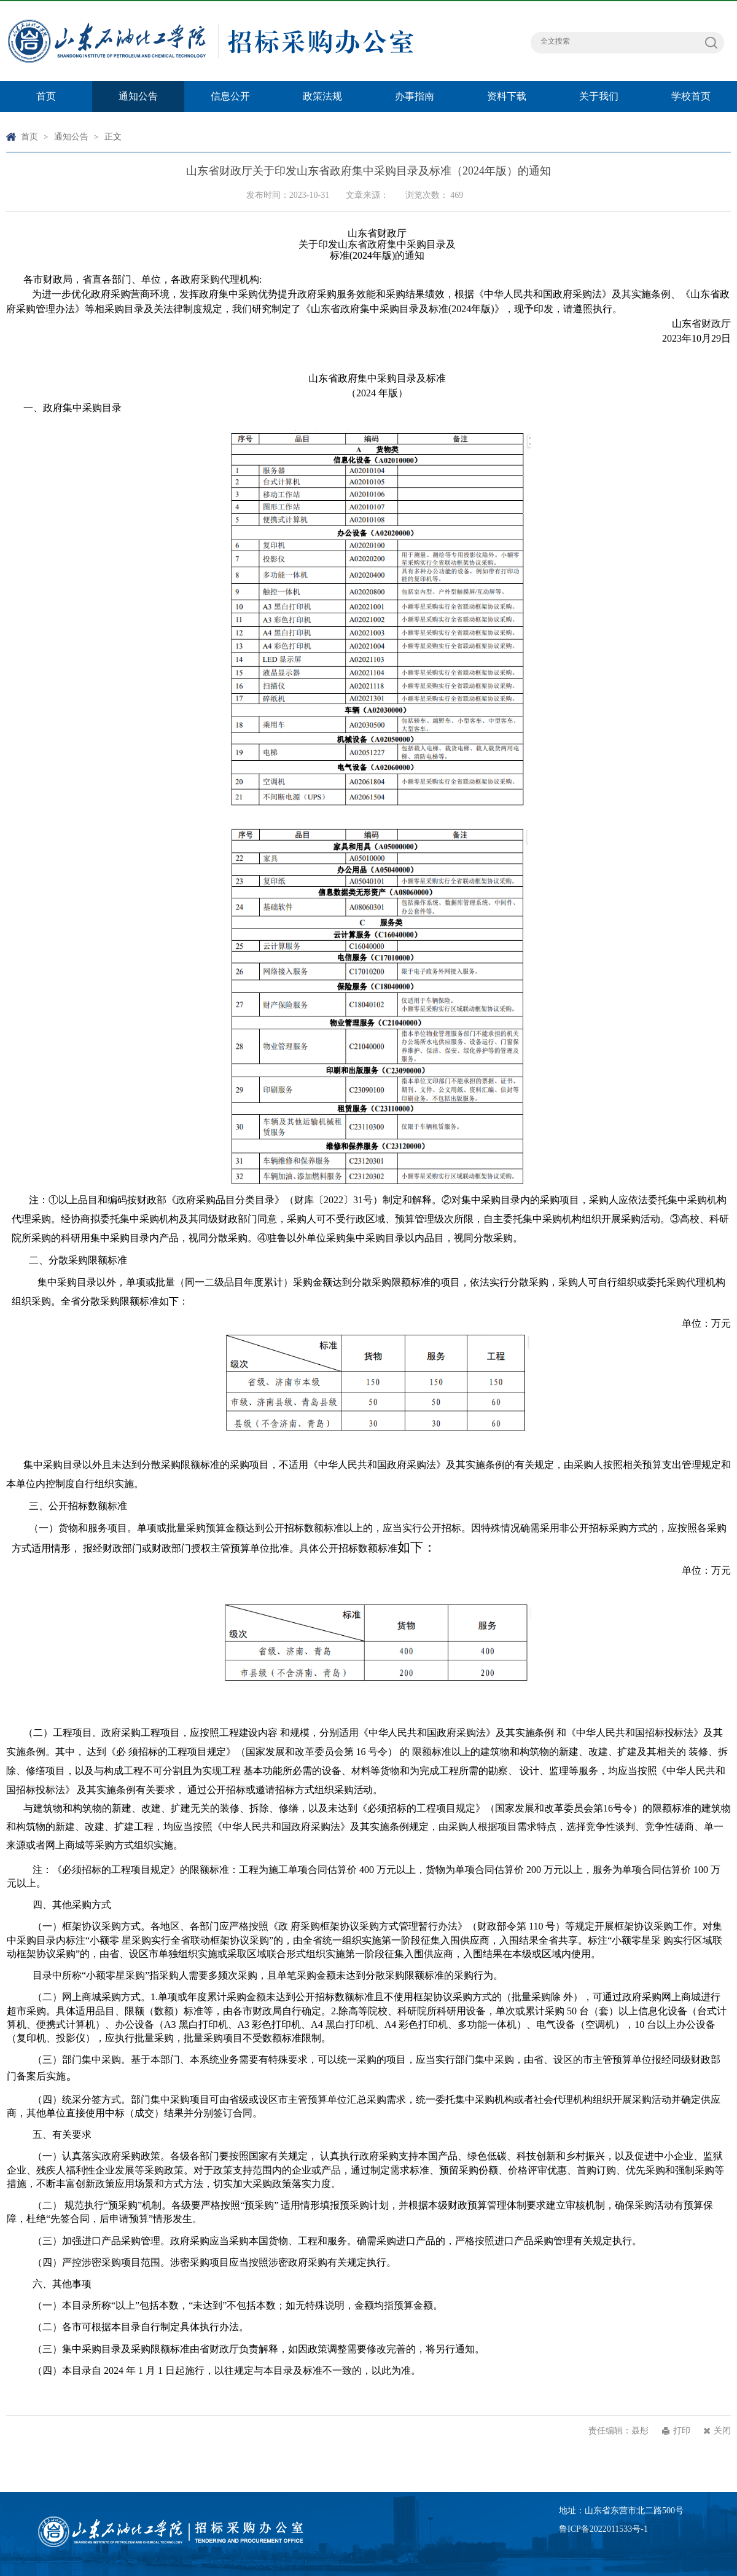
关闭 (722, 2430)
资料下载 (506, 96)
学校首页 (691, 96)
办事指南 (414, 96)
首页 (46, 96)
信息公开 (230, 96)
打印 (681, 2430)
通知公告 (138, 96)
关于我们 (598, 96)
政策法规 (322, 96)
